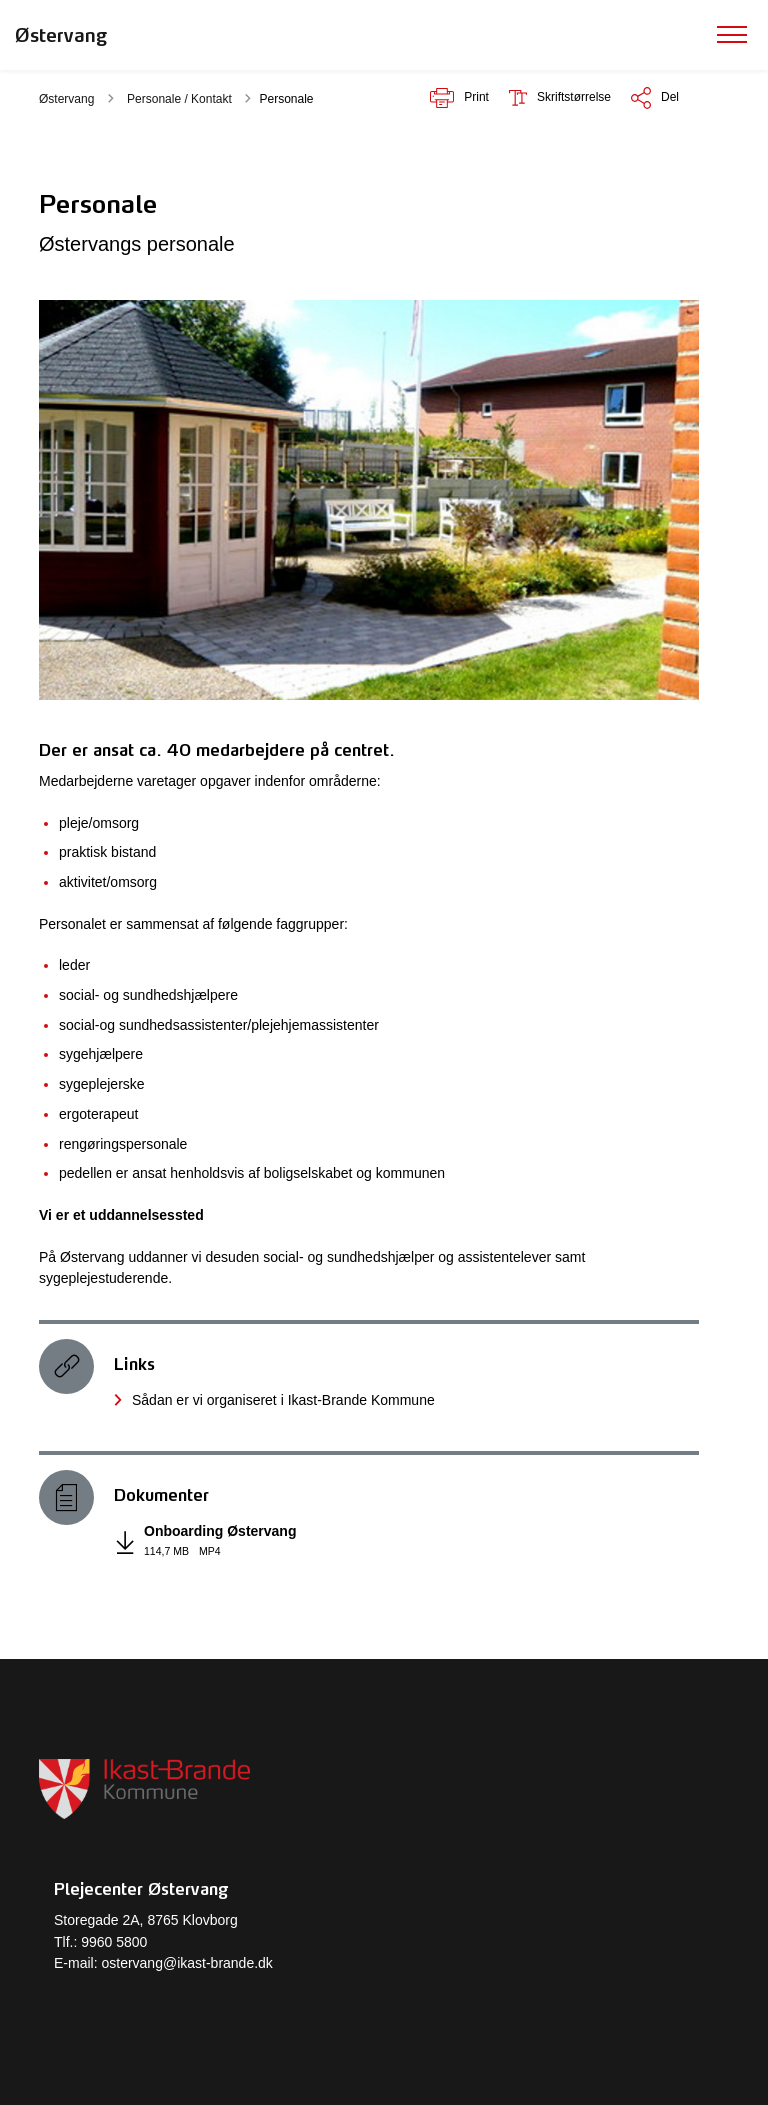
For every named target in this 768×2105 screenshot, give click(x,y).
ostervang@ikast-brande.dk (186, 1963)
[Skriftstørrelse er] (560, 97)
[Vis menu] (732, 35)
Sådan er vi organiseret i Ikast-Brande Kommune (283, 1400)
